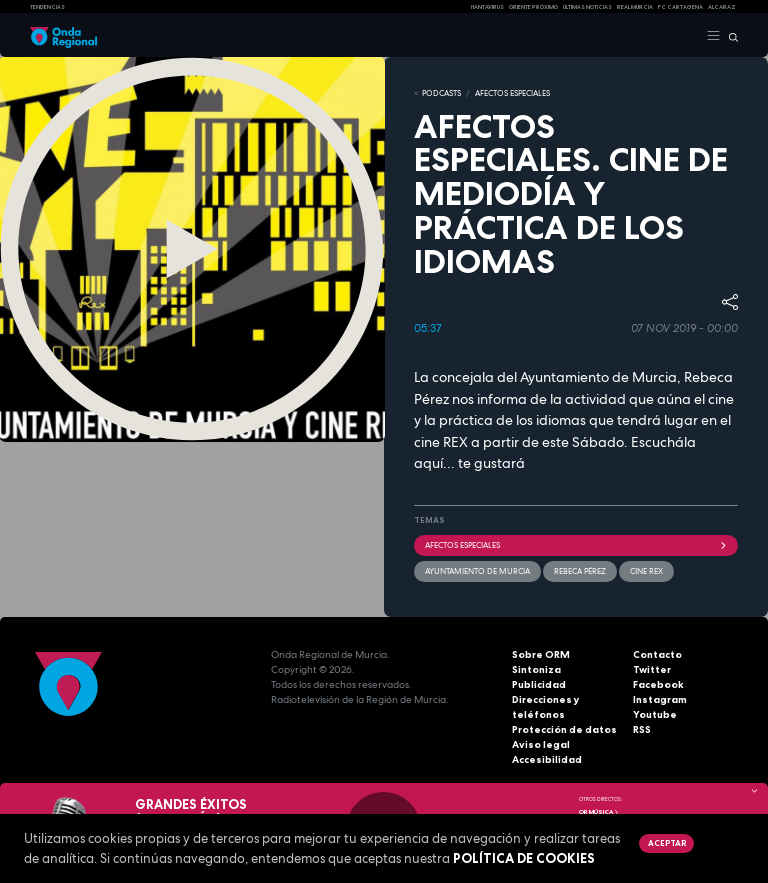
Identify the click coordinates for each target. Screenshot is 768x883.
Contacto (657, 654)
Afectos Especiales (512, 93)
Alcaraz (722, 7)
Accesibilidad (547, 759)
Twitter (652, 669)
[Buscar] (729, 36)
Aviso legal (541, 744)
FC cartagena (680, 7)
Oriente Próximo (533, 7)
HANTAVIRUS (487, 7)
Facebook (658, 684)
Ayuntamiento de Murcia (477, 571)
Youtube (655, 714)
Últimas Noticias (587, 7)
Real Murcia (635, 7)
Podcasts (441, 93)
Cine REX (646, 571)
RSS (642, 729)
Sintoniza (536, 669)
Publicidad (539, 684)
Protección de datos (564, 729)
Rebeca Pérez (580, 571)
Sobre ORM (541, 654)
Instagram (660, 699)
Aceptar (667, 843)
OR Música (599, 812)
